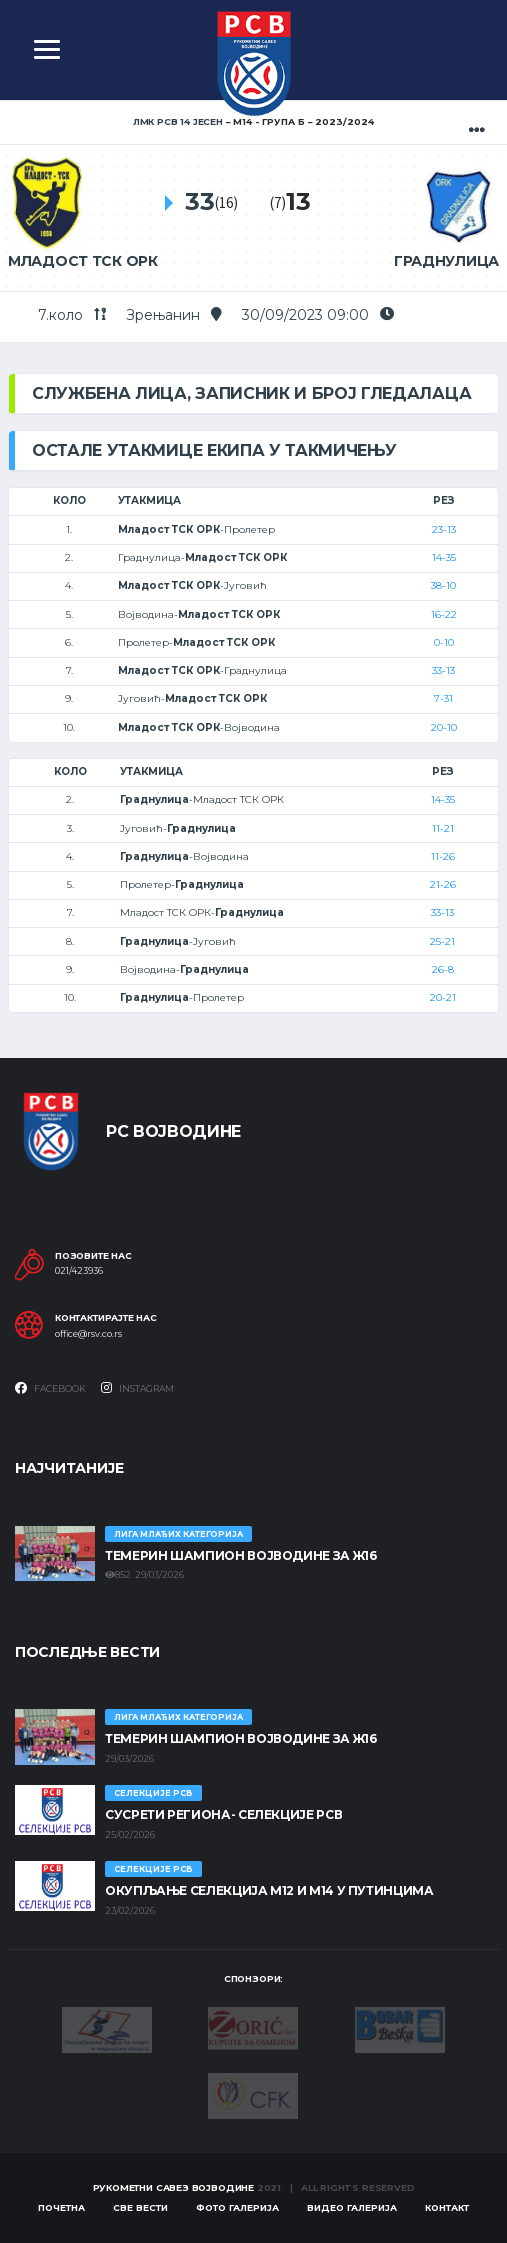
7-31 (443, 698)
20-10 (444, 727)
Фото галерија (237, 2207)
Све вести (140, 2207)
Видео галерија (352, 2207)
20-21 (443, 997)
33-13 (443, 670)
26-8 (443, 969)
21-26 (443, 884)
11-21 (443, 828)
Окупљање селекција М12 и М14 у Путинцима (269, 1890)
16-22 (444, 614)
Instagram (137, 1388)
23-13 (444, 529)
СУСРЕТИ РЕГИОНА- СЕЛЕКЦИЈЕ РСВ (223, 1814)
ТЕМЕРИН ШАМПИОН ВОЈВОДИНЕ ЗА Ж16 (240, 1555)
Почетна (61, 2207)
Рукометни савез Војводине (174, 2187)
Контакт (447, 2207)
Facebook (50, 1388)
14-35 (444, 557)
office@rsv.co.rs (88, 1334)
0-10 (444, 642)
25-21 (442, 941)
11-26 (443, 856)
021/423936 (79, 1271)
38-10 (443, 585)
